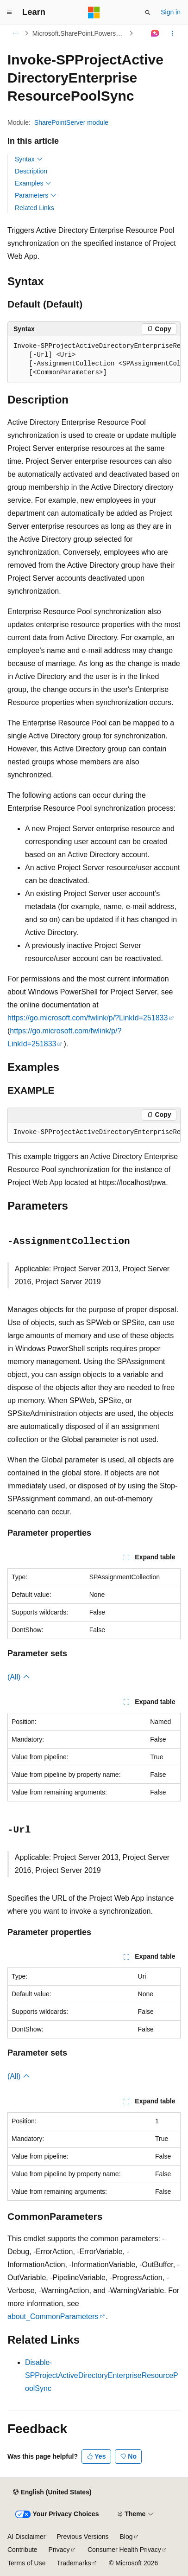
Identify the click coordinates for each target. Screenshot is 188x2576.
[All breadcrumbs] (15, 33)
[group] (94, 359)
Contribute (22, 2549)
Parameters (35, 195)
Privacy (59, 2549)
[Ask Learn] (155, 33)
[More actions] (172, 33)
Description (31, 171)
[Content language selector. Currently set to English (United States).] (52, 2492)
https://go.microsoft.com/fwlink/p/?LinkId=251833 (87, 1018)
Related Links (34, 207)
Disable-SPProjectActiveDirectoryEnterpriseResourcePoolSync (101, 2375)
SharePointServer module (71, 122)
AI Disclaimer (26, 2536)
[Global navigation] (9, 12)
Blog (126, 2536)
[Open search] (147, 12)
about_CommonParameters (53, 2316)
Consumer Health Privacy (124, 2549)
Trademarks (73, 2563)
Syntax (29, 159)
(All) (18, 1677)
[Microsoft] (94, 12)
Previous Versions (82, 2536)
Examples (33, 183)
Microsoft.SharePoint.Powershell (79, 33)
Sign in (171, 12)
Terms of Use (26, 2563)
